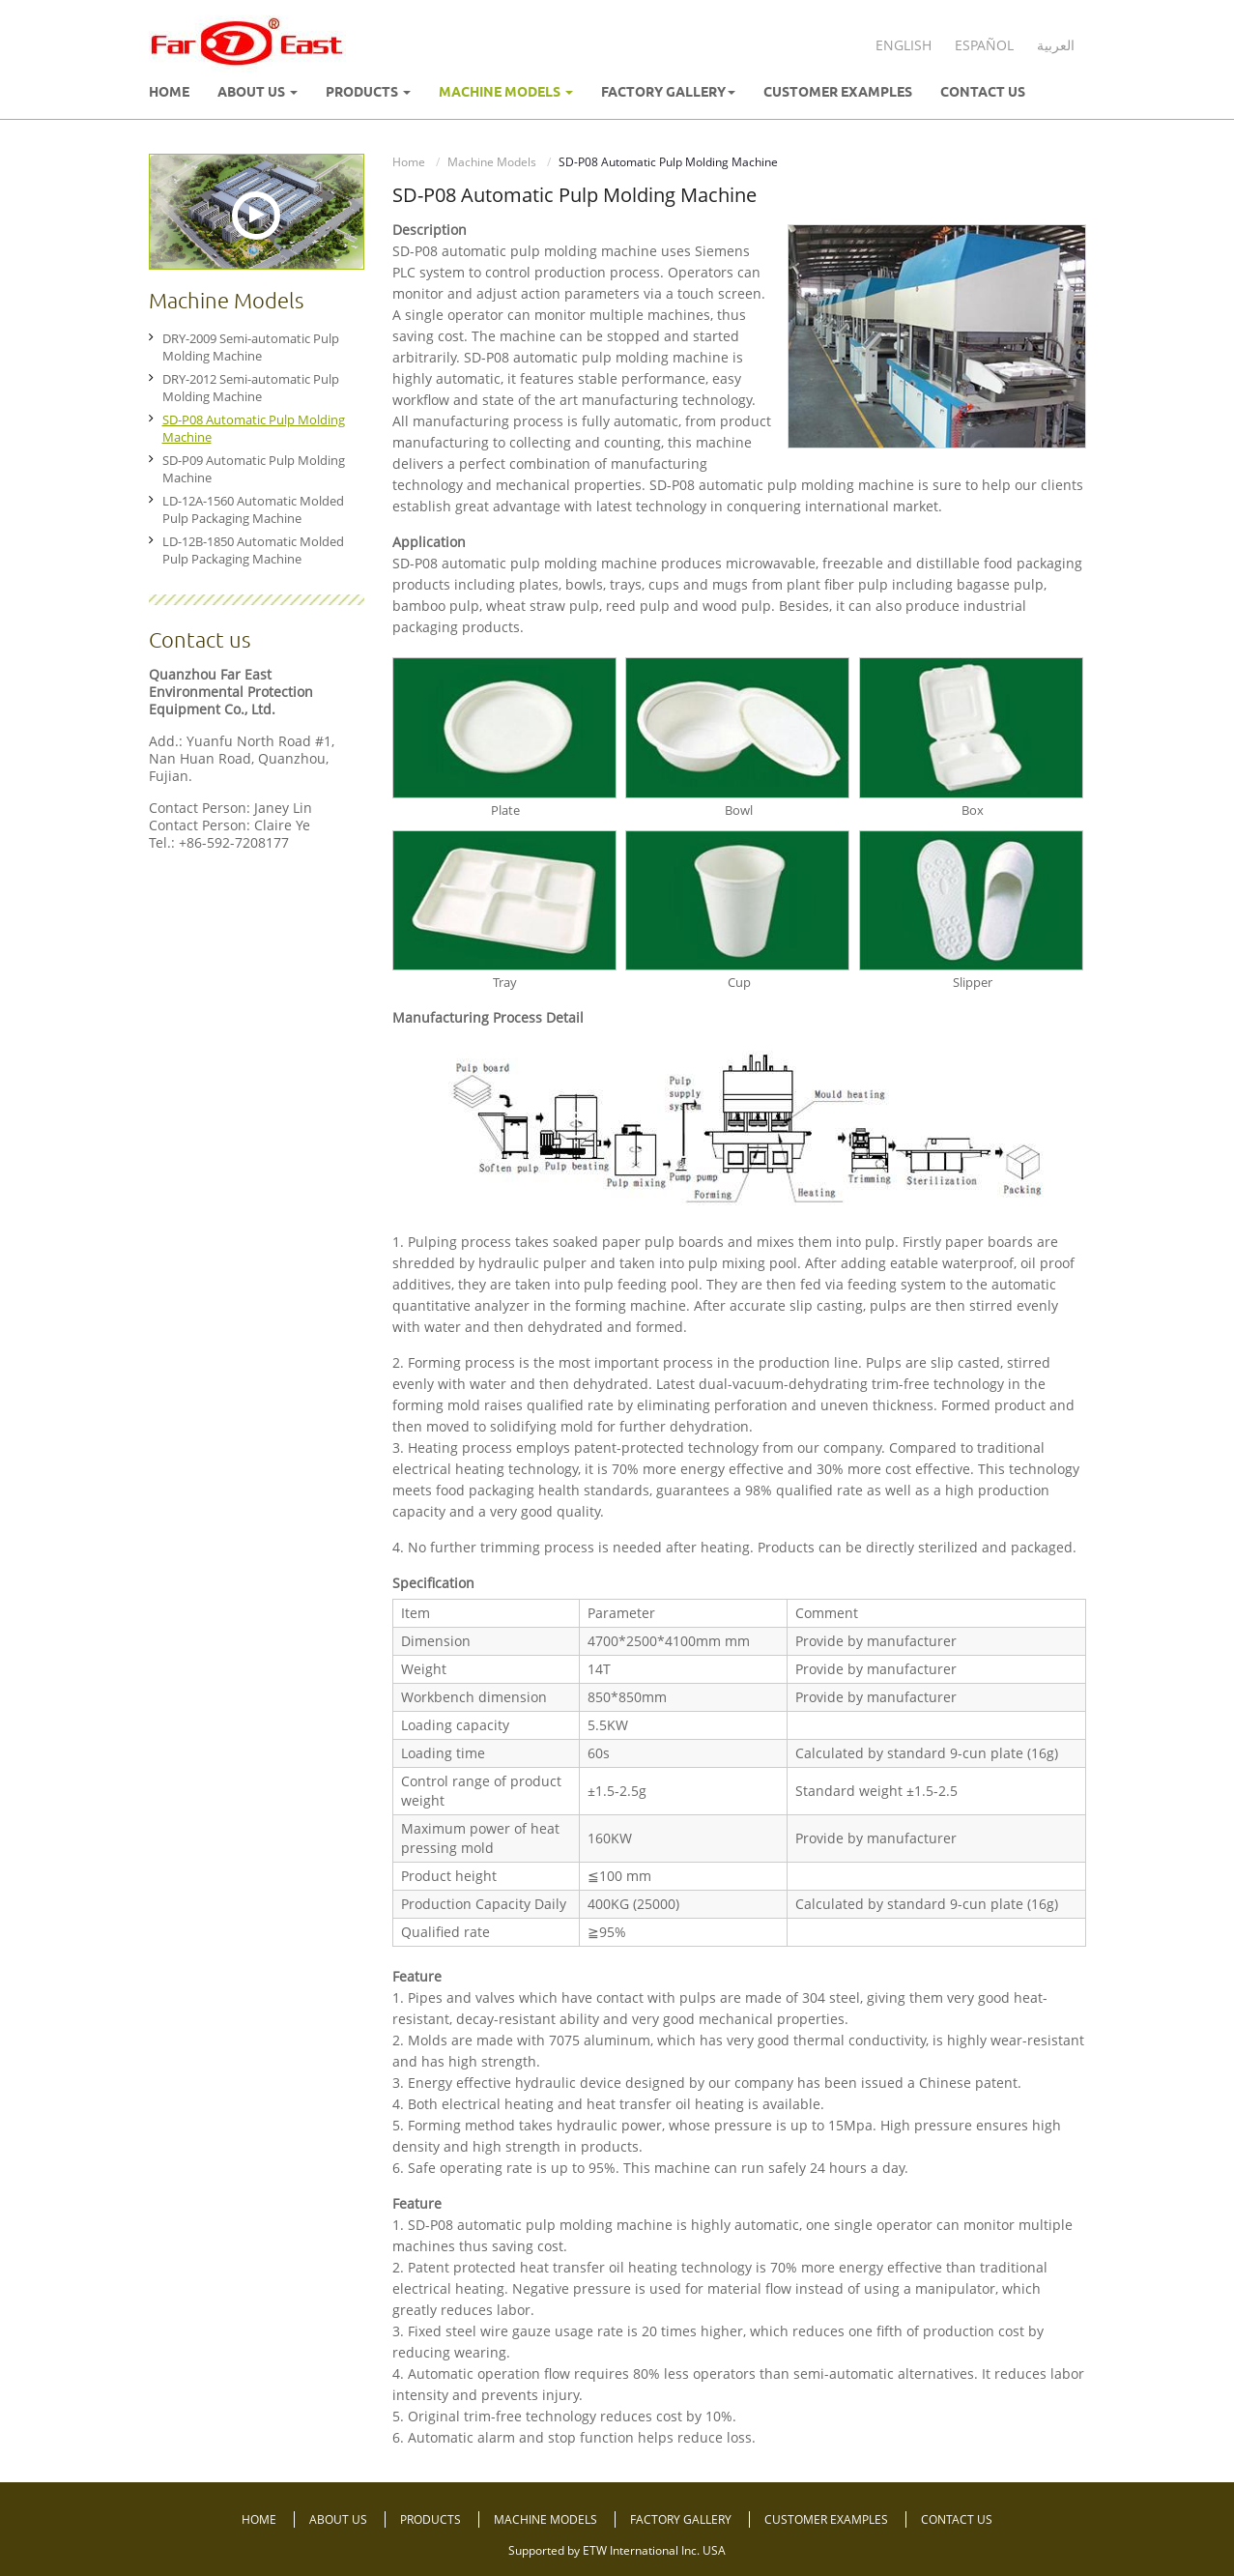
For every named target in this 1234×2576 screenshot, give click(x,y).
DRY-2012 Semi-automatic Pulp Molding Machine (250, 387)
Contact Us (982, 92)
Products (432, 2519)
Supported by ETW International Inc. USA (617, 2550)
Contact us (199, 639)
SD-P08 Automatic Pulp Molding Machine (253, 428)
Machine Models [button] (506, 92)
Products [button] (368, 92)
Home (169, 92)
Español (984, 45)
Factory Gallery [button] (668, 92)
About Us (339, 2519)
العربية (1056, 45)
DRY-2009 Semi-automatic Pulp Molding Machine (250, 347)
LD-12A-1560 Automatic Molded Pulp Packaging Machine (253, 509)
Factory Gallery (682, 2519)
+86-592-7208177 (234, 842)
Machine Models (491, 162)
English (903, 45)
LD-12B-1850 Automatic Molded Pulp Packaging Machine (253, 550)
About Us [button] (257, 92)
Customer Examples (837, 92)
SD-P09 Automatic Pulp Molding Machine (253, 468)
